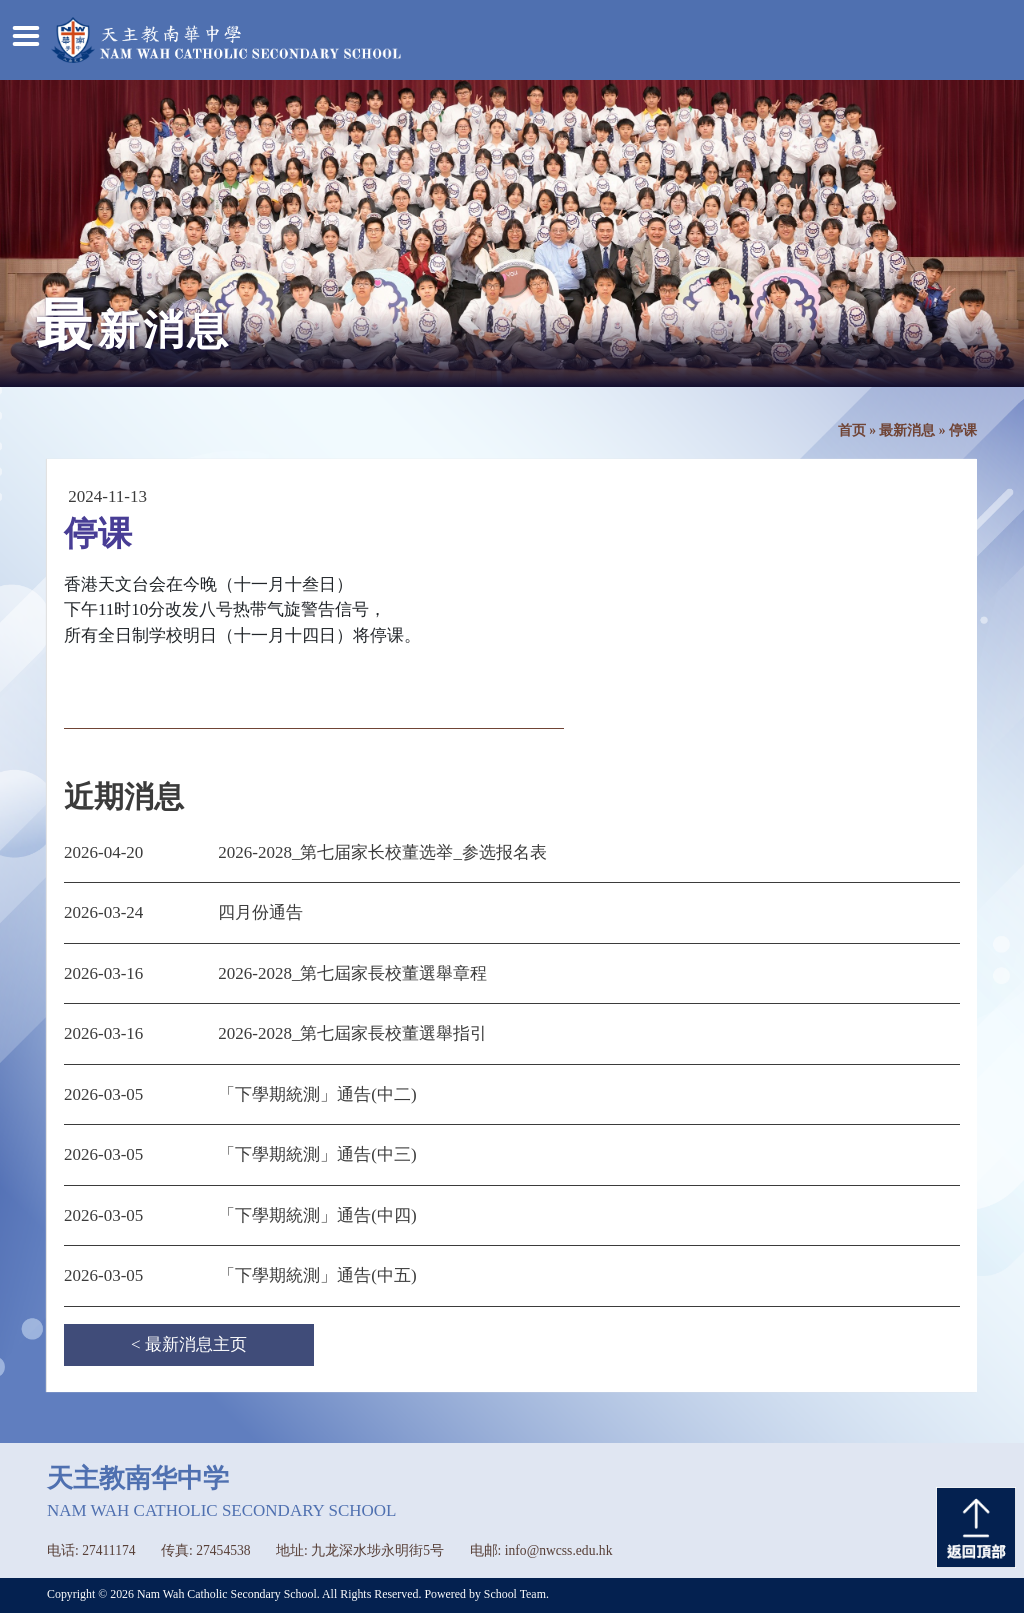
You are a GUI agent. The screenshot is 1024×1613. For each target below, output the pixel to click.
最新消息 (907, 430)
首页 (852, 430)
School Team (515, 1594)
